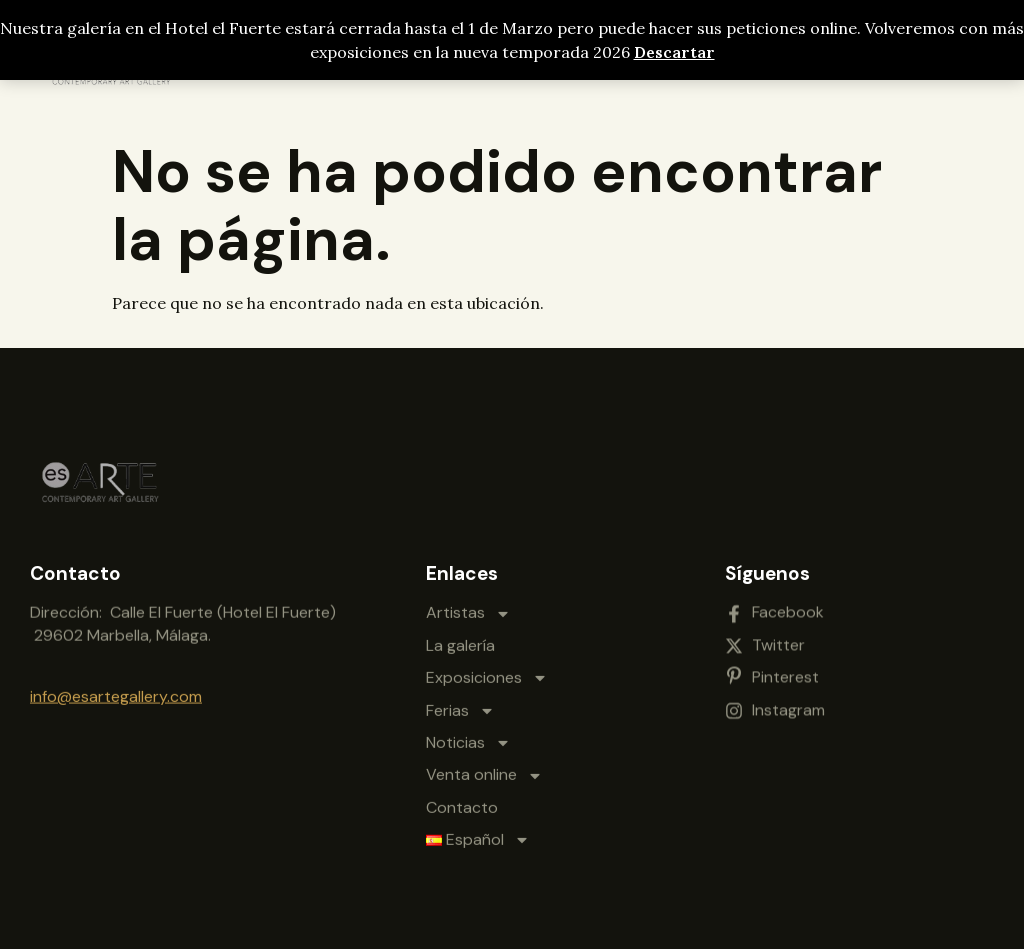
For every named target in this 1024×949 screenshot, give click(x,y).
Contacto (462, 799)
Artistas (468, 605)
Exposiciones (487, 670)
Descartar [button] (674, 52)
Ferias (460, 702)
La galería (460, 637)
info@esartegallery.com (116, 694)
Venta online (484, 767)
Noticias (468, 735)
